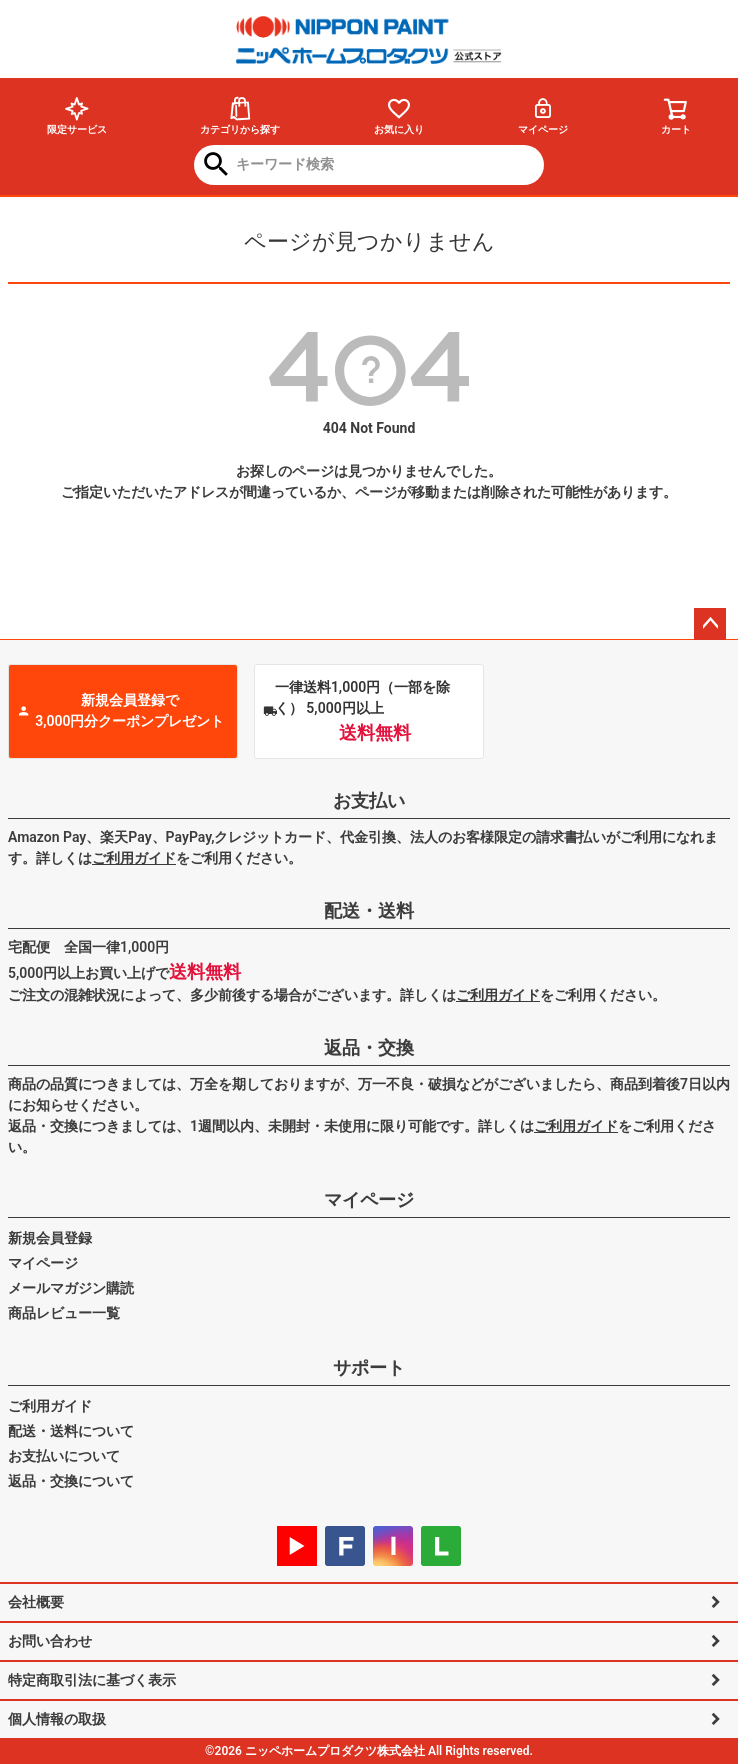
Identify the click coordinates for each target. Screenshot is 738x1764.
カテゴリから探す (240, 115)
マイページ (543, 115)
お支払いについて (64, 1456)
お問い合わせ (50, 1641)
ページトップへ (710, 624)
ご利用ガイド (134, 858)
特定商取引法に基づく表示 (92, 1680)
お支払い (369, 800)
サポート (369, 1367)
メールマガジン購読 (71, 1288)
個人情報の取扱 (57, 1719)
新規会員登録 (50, 1238)
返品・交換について (71, 1481)
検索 (216, 166)
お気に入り (399, 115)
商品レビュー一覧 (64, 1313)
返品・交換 (369, 1047)
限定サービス (77, 115)
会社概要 (36, 1602)
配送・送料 (369, 910)
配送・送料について (71, 1431)
